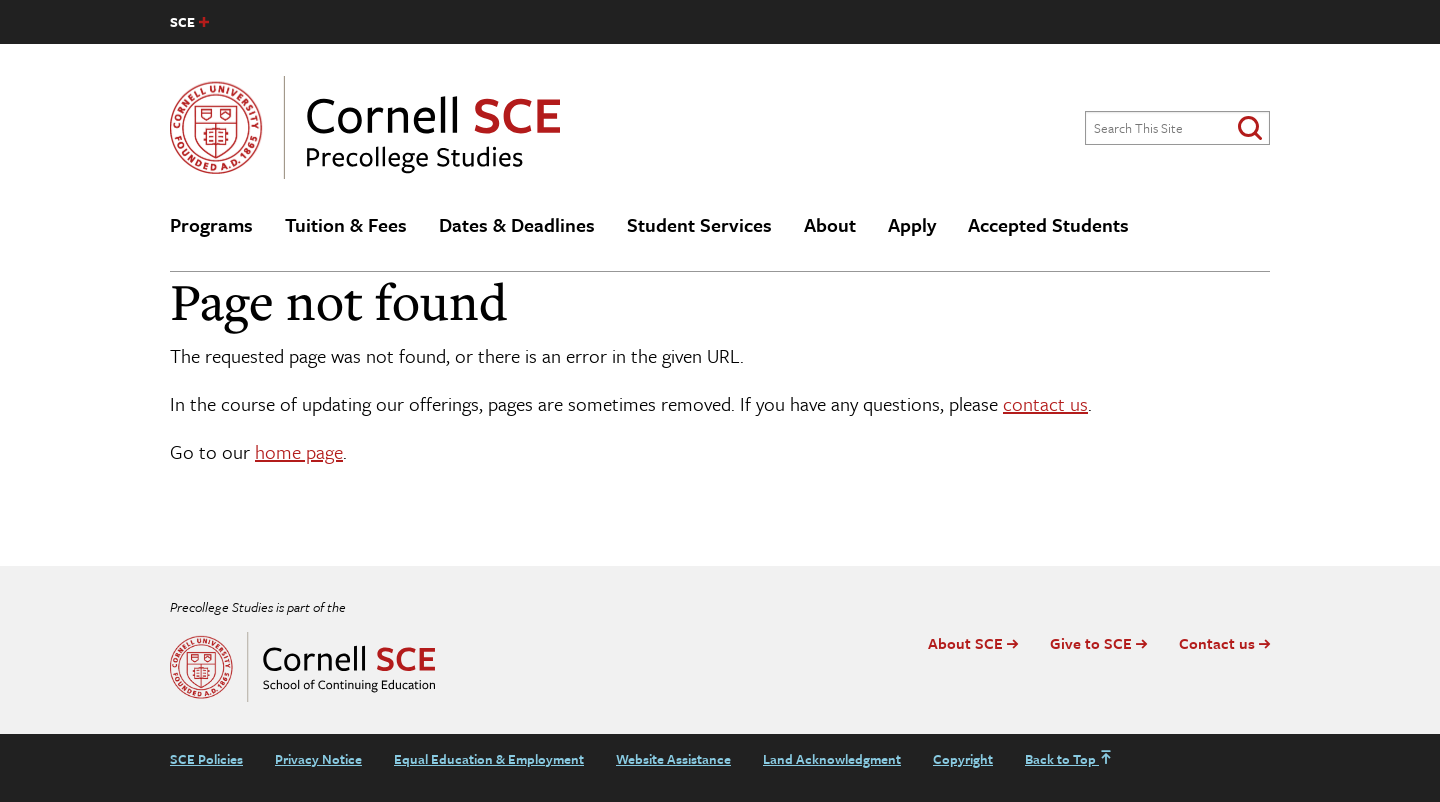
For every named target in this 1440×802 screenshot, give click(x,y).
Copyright (963, 759)
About (830, 224)
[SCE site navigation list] (189, 22)
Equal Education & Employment (489, 759)
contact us (1045, 403)
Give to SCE (1091, 643)
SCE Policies (206, 759)
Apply (912, 224)
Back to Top (1069, 759)
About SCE (965, 643)
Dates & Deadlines (517, 224)
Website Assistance (673, 759)
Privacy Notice (318, 759)
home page (299, 451)
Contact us (1217, 643)
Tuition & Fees (346, 224)
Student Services (699, 224)
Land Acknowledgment (832, 759)
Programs (211, 224)
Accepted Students (1048, 224)
